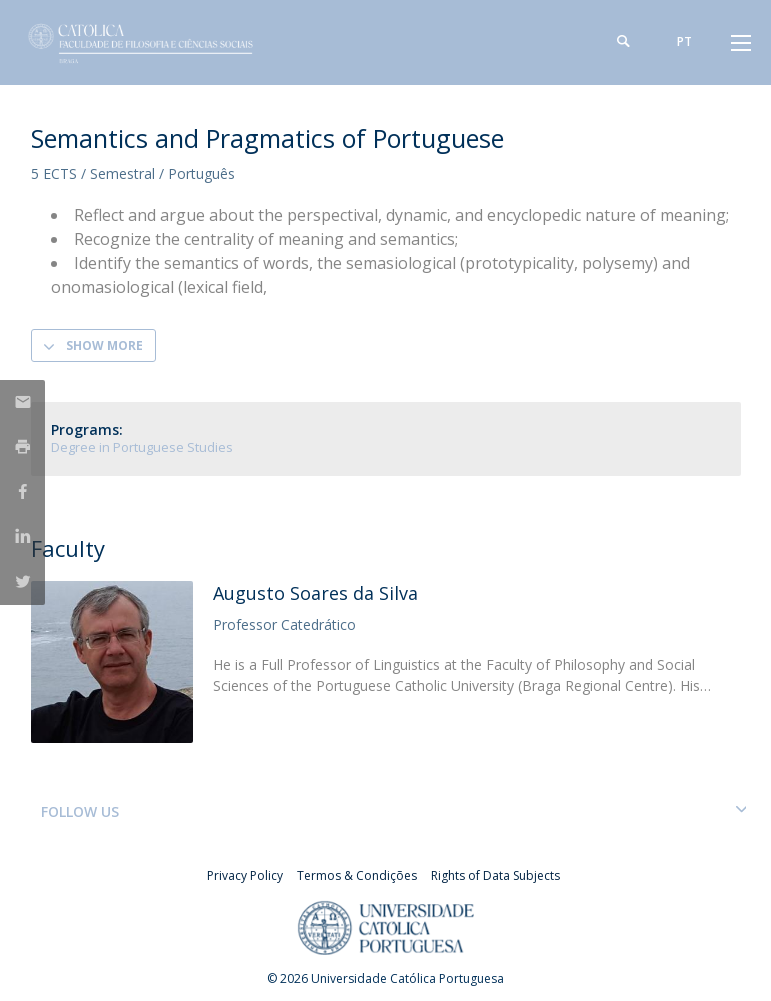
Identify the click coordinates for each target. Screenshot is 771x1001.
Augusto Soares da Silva (315, 593)
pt (684, 41)
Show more (104, 345)
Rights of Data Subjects (495, 875)
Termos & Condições (357, 875)
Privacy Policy (245, 875)
